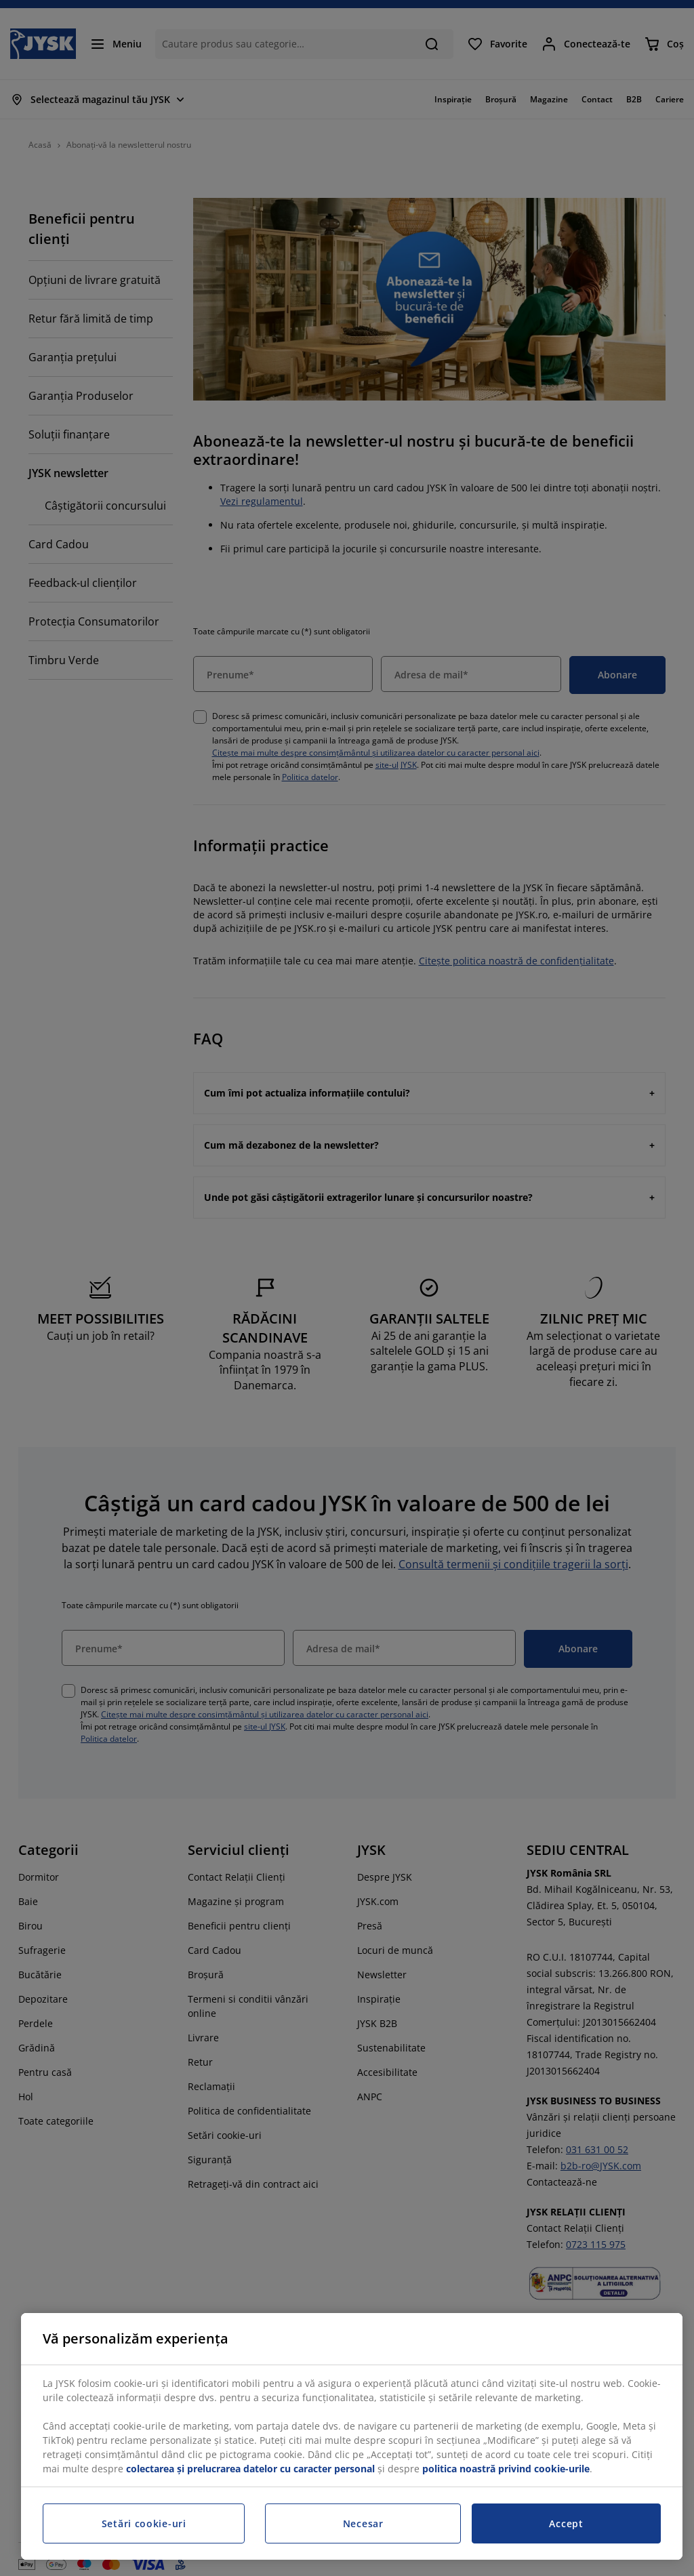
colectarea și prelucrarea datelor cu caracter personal (250, 2468)
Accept (566, 2523)
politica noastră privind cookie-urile (506, 2468)
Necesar (363, 2523)
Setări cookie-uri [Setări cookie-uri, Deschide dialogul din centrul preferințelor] (144, 2523)
